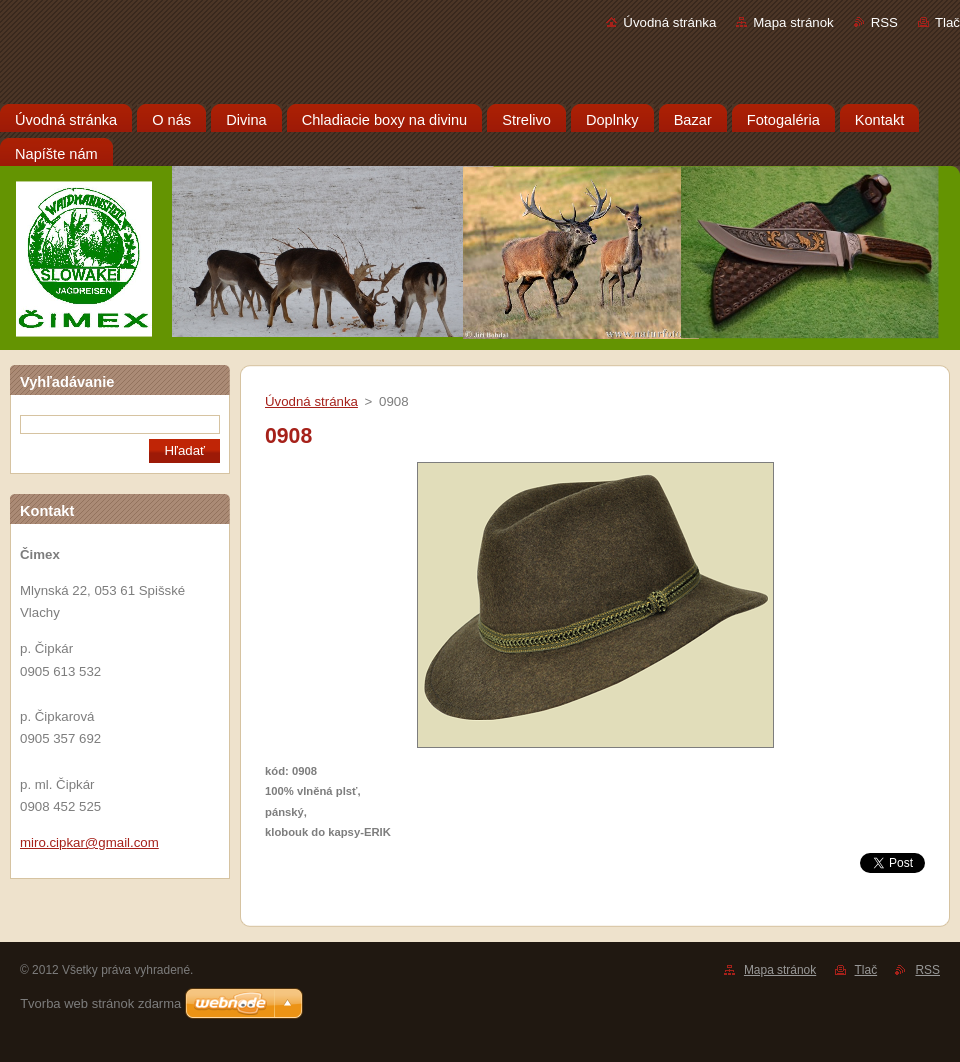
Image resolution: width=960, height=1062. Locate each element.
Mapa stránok (793, 22)
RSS (884, 22)
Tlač (947, 22)
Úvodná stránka (669, 22)
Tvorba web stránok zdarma (100, 1003)
